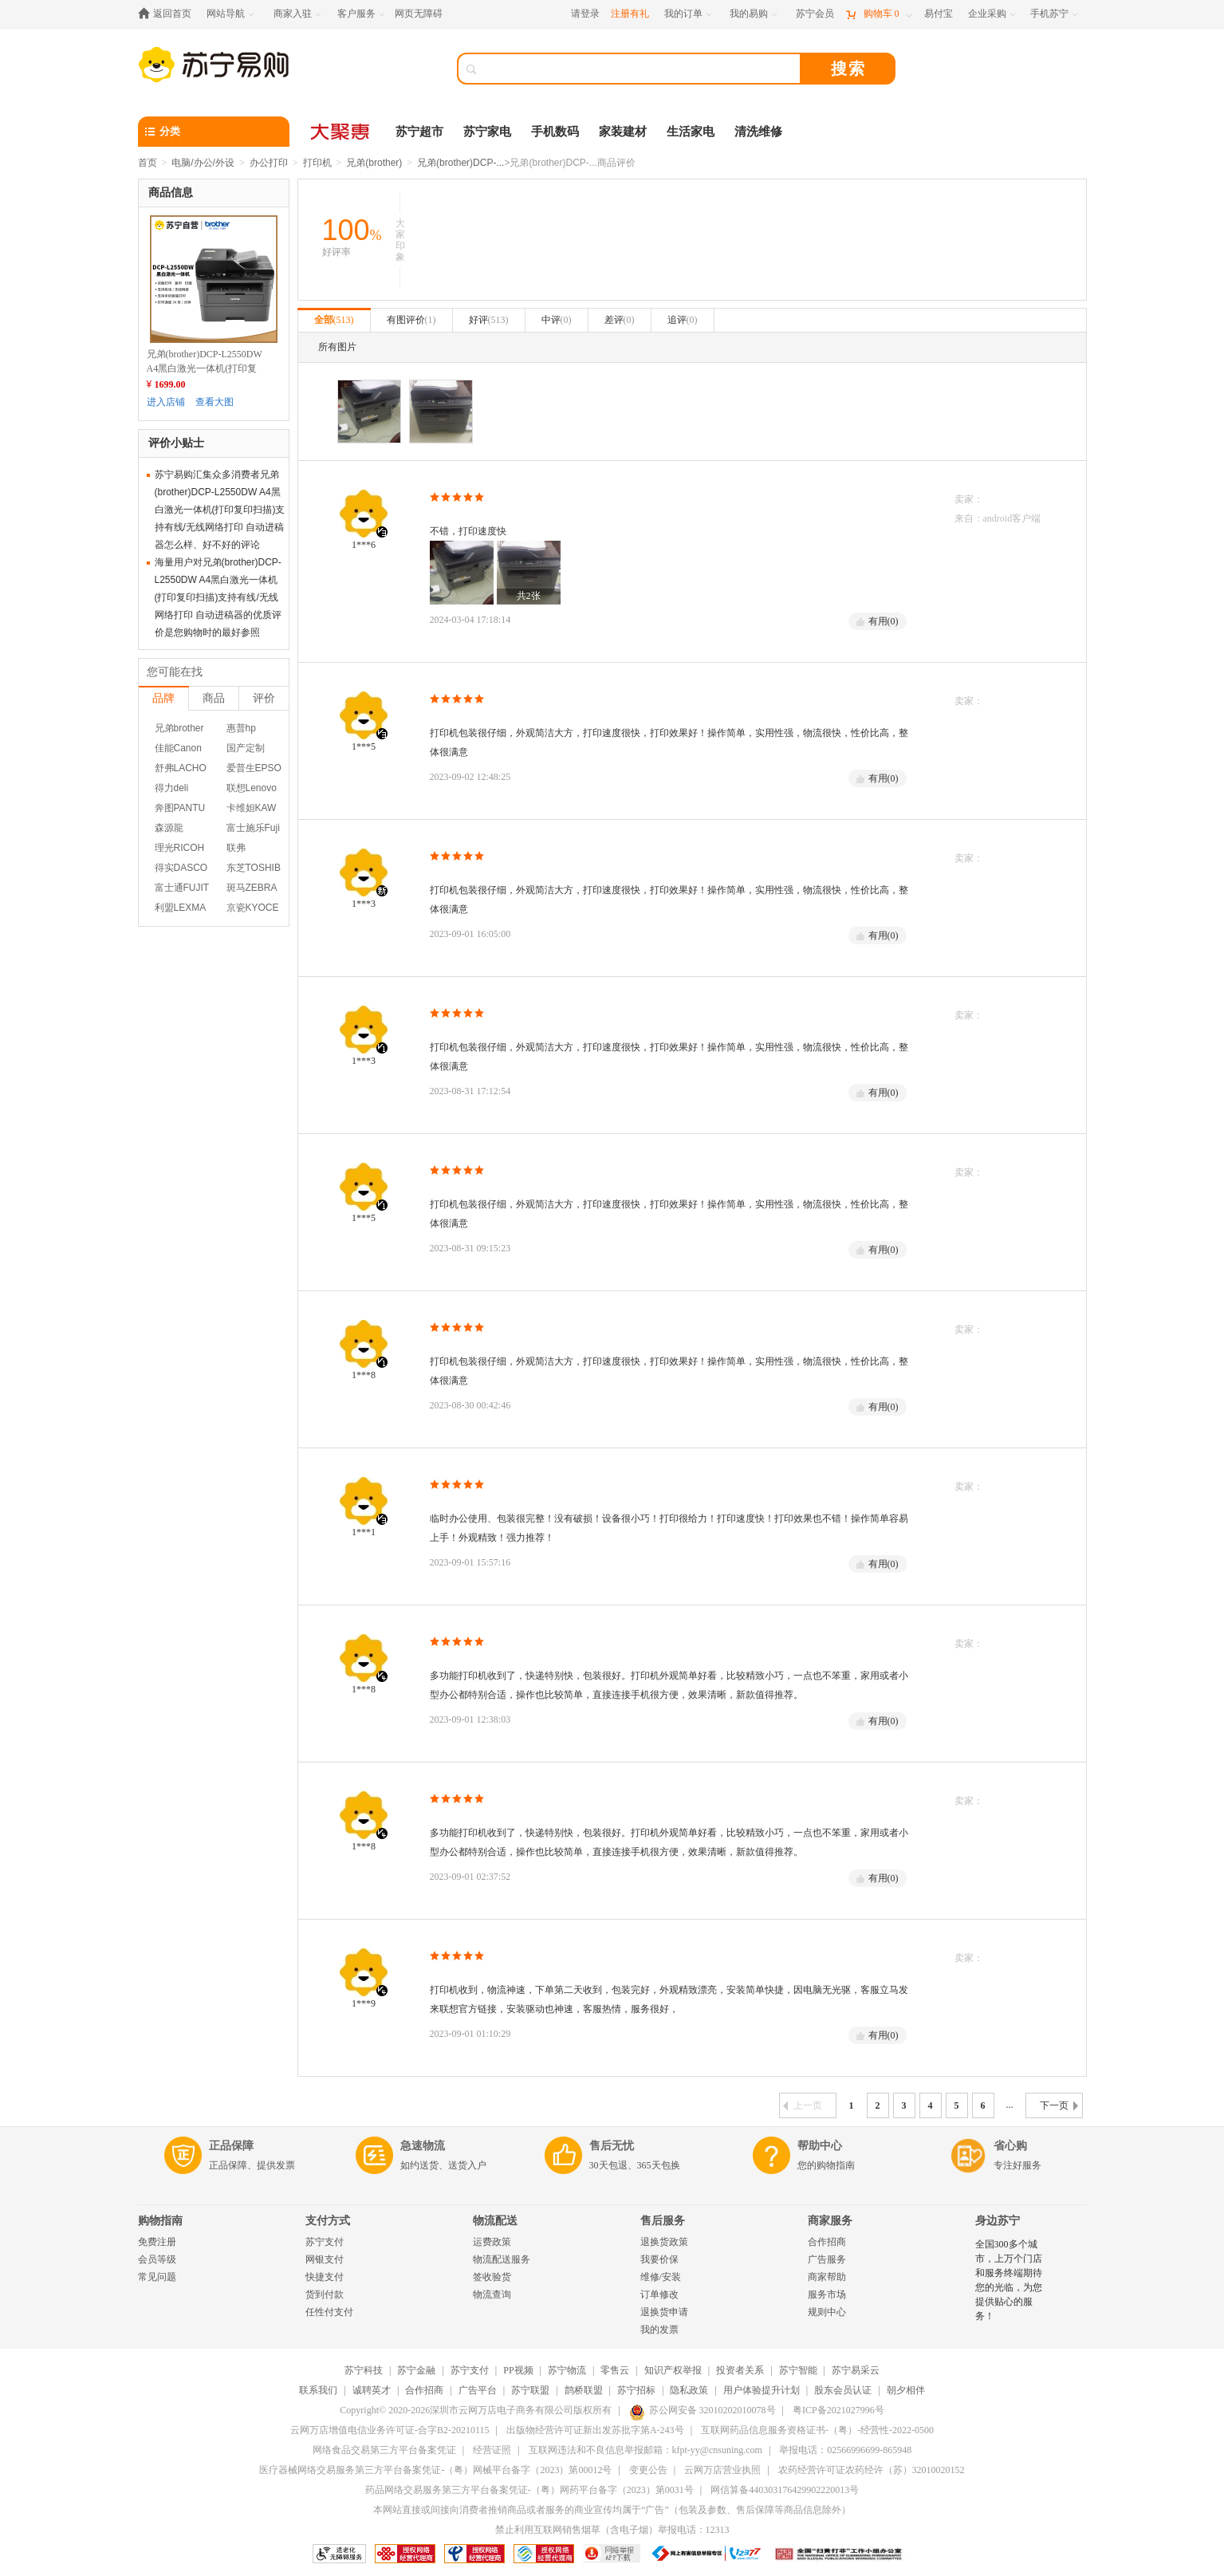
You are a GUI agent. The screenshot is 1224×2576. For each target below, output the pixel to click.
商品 (214, 697)
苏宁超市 (419, 131)
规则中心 (827, 2312)
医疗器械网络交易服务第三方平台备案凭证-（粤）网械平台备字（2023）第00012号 (435, 2470)
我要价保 (659, 2259)
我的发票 (659, 2329)
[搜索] (640, 68)
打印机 (317, 162)
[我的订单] (689, 14)
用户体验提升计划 (761, 2390)
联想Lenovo (251, 788)
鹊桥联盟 (584, 2390)
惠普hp (241, 728)
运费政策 (492, 2241)
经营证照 (492, 2450)
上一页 (802, 2105)
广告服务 (827, 2259)
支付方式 (327, 2221)
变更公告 (648, 2470)
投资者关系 (740, 2370)
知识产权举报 (673, 2370)
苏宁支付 (324, 2241)
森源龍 (169, 827)
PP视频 (518, 2370)
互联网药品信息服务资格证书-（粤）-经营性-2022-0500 (817, 2430)
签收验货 (492, 2277)
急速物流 (422, 2146)
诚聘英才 (371, 2390)
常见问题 (157, 2277)
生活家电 (690, 131)
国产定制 (245, 748)
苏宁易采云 (856, 2370)
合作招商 (827, 2241)
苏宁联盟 (530, 2390)
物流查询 (492, 2294)
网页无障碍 (419, 13)
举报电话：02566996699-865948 (845, 2450)
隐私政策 (689, 2390)
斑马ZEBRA (251, 887)
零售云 (614, 2370)
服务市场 (827, 2294)
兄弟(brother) (374, 162)
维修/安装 (660, 2277)
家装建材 (623, 131)
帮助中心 (819, 2146)
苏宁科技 (363, 2370)
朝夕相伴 (906, 2390)
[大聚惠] (341, 131)
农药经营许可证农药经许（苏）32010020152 (871, 2470)
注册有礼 (630, 13)
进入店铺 (166, 402)
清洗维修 (758, 131)
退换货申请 (664, 2312)
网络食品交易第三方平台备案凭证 (384, 2450)
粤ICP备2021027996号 (838, 2410)
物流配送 (495, 2221)
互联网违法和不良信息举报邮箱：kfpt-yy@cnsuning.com (645, 2450)
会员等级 (157, 2259)
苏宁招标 (636, 2390)
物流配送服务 (501, 2259)
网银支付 (324, 2259)
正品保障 (231, 2146)
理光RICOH (180, 847)
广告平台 (478, 2390)
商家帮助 (827, 2277)
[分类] (213, 131)
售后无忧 (611, 2146)
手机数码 (555, 131)
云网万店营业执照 (722, 2470)
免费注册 (157, 2241)
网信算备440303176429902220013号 (784, 2489)
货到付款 (324, 2294)
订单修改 (659, 2294)
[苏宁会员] (815, 14)
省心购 (1010, 2146)
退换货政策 (664, 2241)
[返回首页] (168, 14)
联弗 (236, 847)
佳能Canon (178, 748)
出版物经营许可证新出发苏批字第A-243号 (595, 2430)
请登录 (585, 13)
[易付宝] (938, 14)
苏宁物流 (567, 2370)
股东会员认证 (843, 2390)
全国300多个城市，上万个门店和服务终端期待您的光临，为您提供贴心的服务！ (1008, 2280)
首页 (147, 162)
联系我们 (318, 2390)
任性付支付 (329, 2312)
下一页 (1059, 2105)
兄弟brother (179, 728)
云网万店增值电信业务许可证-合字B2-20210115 (390, 2430)
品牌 (163, 697)
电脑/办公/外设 (202, 162)
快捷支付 (324, 2277)
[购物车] (878, 14)
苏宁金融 (416, 2370)
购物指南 (160, 2221)
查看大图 (214, 402)
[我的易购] (755, 14)
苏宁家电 (487, 131)
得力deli (172, 788)
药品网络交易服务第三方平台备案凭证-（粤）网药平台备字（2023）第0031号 (529, 2489)
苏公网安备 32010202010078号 (702, 2410)
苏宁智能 (798, 2370)
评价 (264, 697)
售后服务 (662, 2221)
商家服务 (830, 2221)
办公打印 (269, 162)
